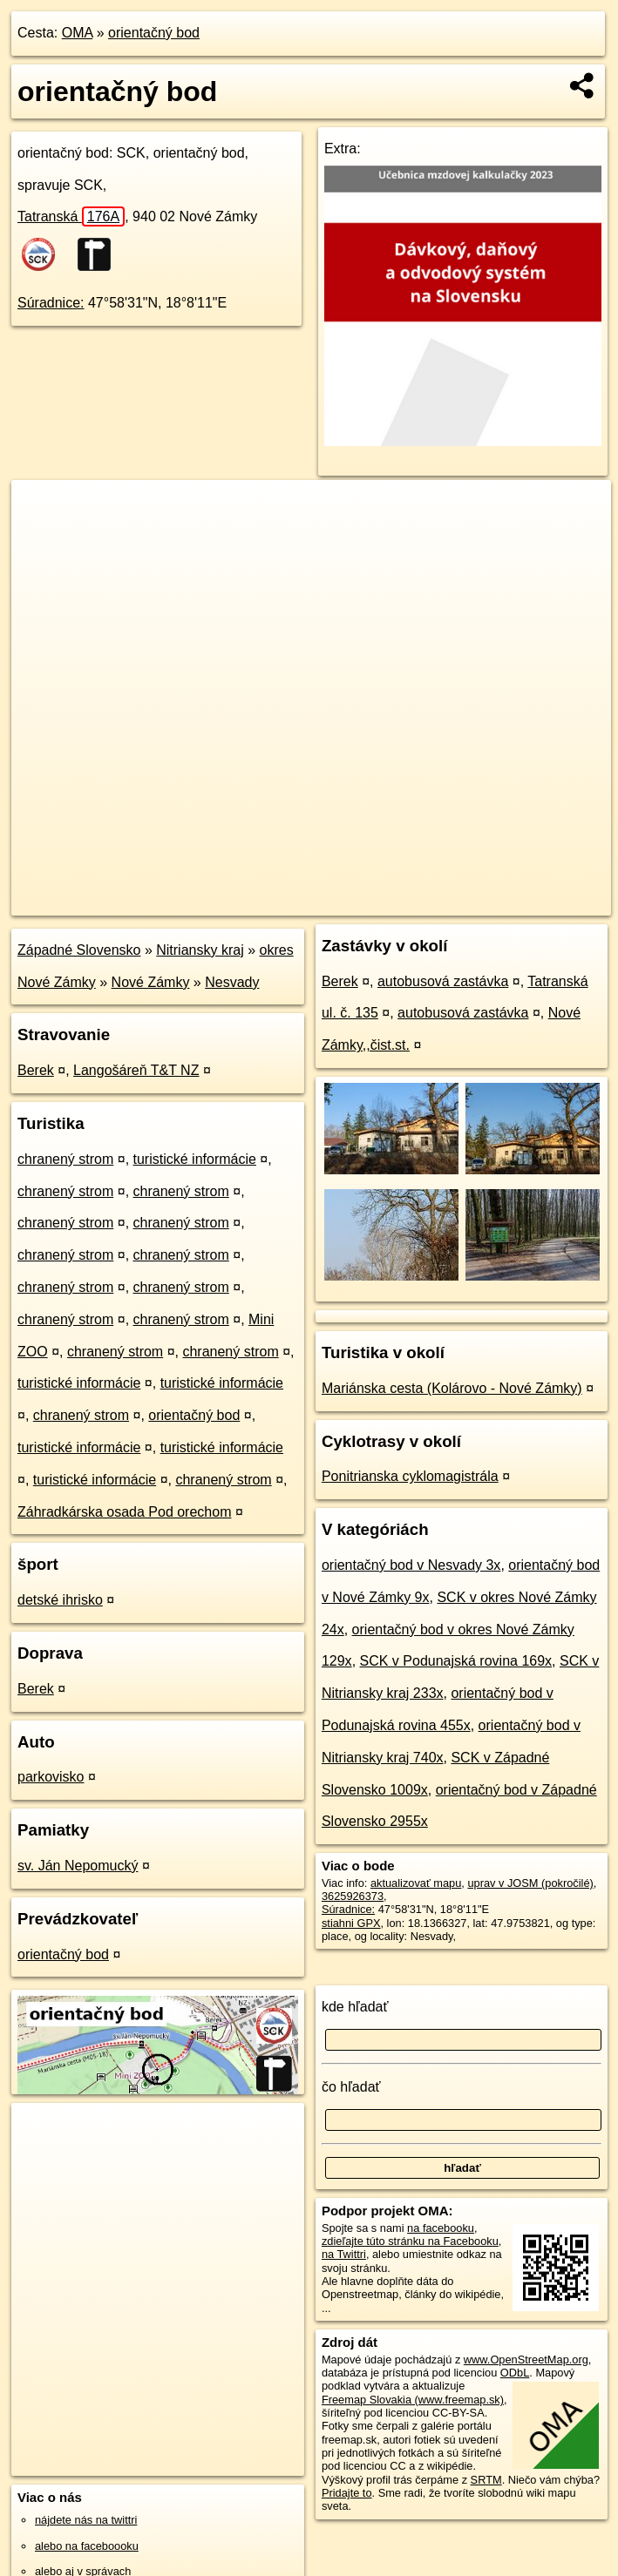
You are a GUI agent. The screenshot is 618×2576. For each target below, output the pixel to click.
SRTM (486, 2479)
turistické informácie (194, 1159)
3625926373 (353, 1896)
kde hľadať (355, 2006)
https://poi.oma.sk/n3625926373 (532, 901)
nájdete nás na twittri (86, 2519)
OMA (77, 32)
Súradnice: (51, 302)
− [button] (41, 537)
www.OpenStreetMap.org (526, 2359)
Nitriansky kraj (199, 950)
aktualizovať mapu (415, 1883)
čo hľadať (351, 2086)
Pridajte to (347, 2492)
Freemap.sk (400, 901)
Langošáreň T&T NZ (136, 1070)
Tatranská (71, 216)
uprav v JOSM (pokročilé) (530, 1883)
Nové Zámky (151, 982)
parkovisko (50, 1776)
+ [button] (41, 510)
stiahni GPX (351, 1923)
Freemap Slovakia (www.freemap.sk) (413, 2399)
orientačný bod (154, 32)
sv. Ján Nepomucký (77, 1865)
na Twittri (344, 2254)
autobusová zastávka (442, 981)
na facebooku (440, 2228)
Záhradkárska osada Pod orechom (124, 1511)
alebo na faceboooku (87, 2545)
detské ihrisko (60, 1599)
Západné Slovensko (78, 950)
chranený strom (65, 1159)
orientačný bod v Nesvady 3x (411, 1565)
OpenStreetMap (310, 901)
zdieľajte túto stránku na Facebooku (410, 2241)
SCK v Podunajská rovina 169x (456, 1660)
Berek (35, 1070)
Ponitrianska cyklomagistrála (410, 1476)
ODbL (514, 2372)
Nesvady (232, 982)
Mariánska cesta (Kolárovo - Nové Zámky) (452, 1388)
